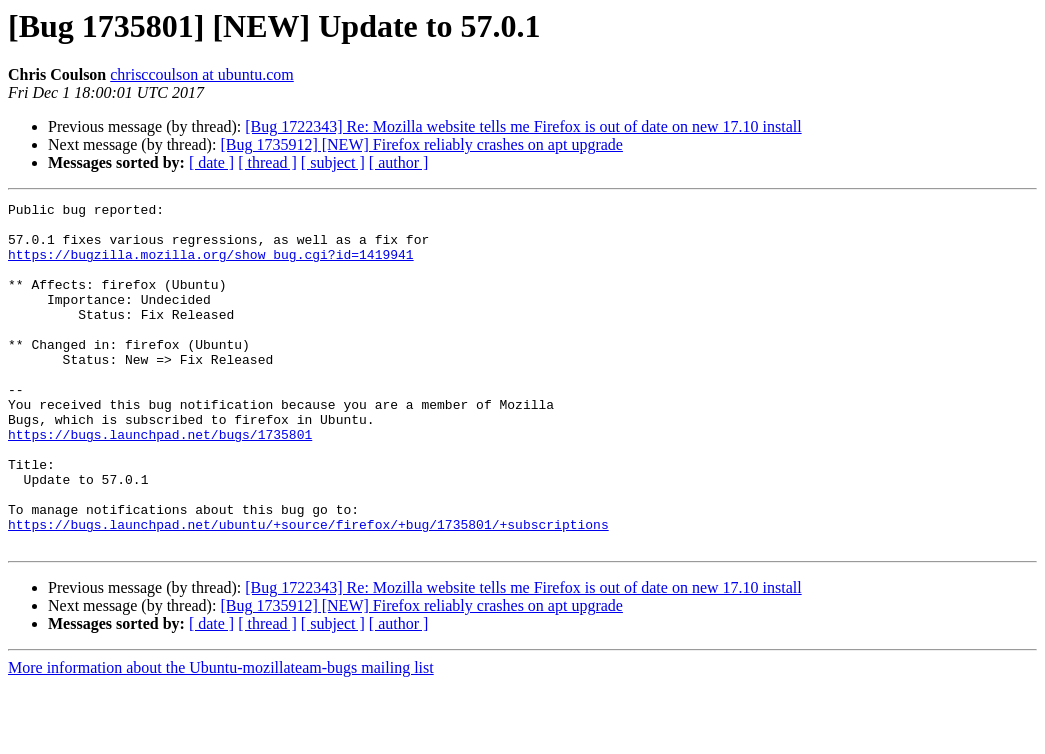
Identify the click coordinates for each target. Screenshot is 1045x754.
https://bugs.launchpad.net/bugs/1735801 (160, 482)
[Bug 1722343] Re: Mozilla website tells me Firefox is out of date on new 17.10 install (523, 126)
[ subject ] (333, 162)
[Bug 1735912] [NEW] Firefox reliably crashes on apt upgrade (421, 144)
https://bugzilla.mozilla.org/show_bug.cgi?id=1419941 (211, 266)
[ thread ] (267, 162)
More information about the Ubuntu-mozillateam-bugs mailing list (221, 736)
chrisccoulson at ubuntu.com (202, 74)
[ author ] (399, 162)
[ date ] (211, 162)
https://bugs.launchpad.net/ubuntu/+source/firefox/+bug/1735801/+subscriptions (308, 590)
